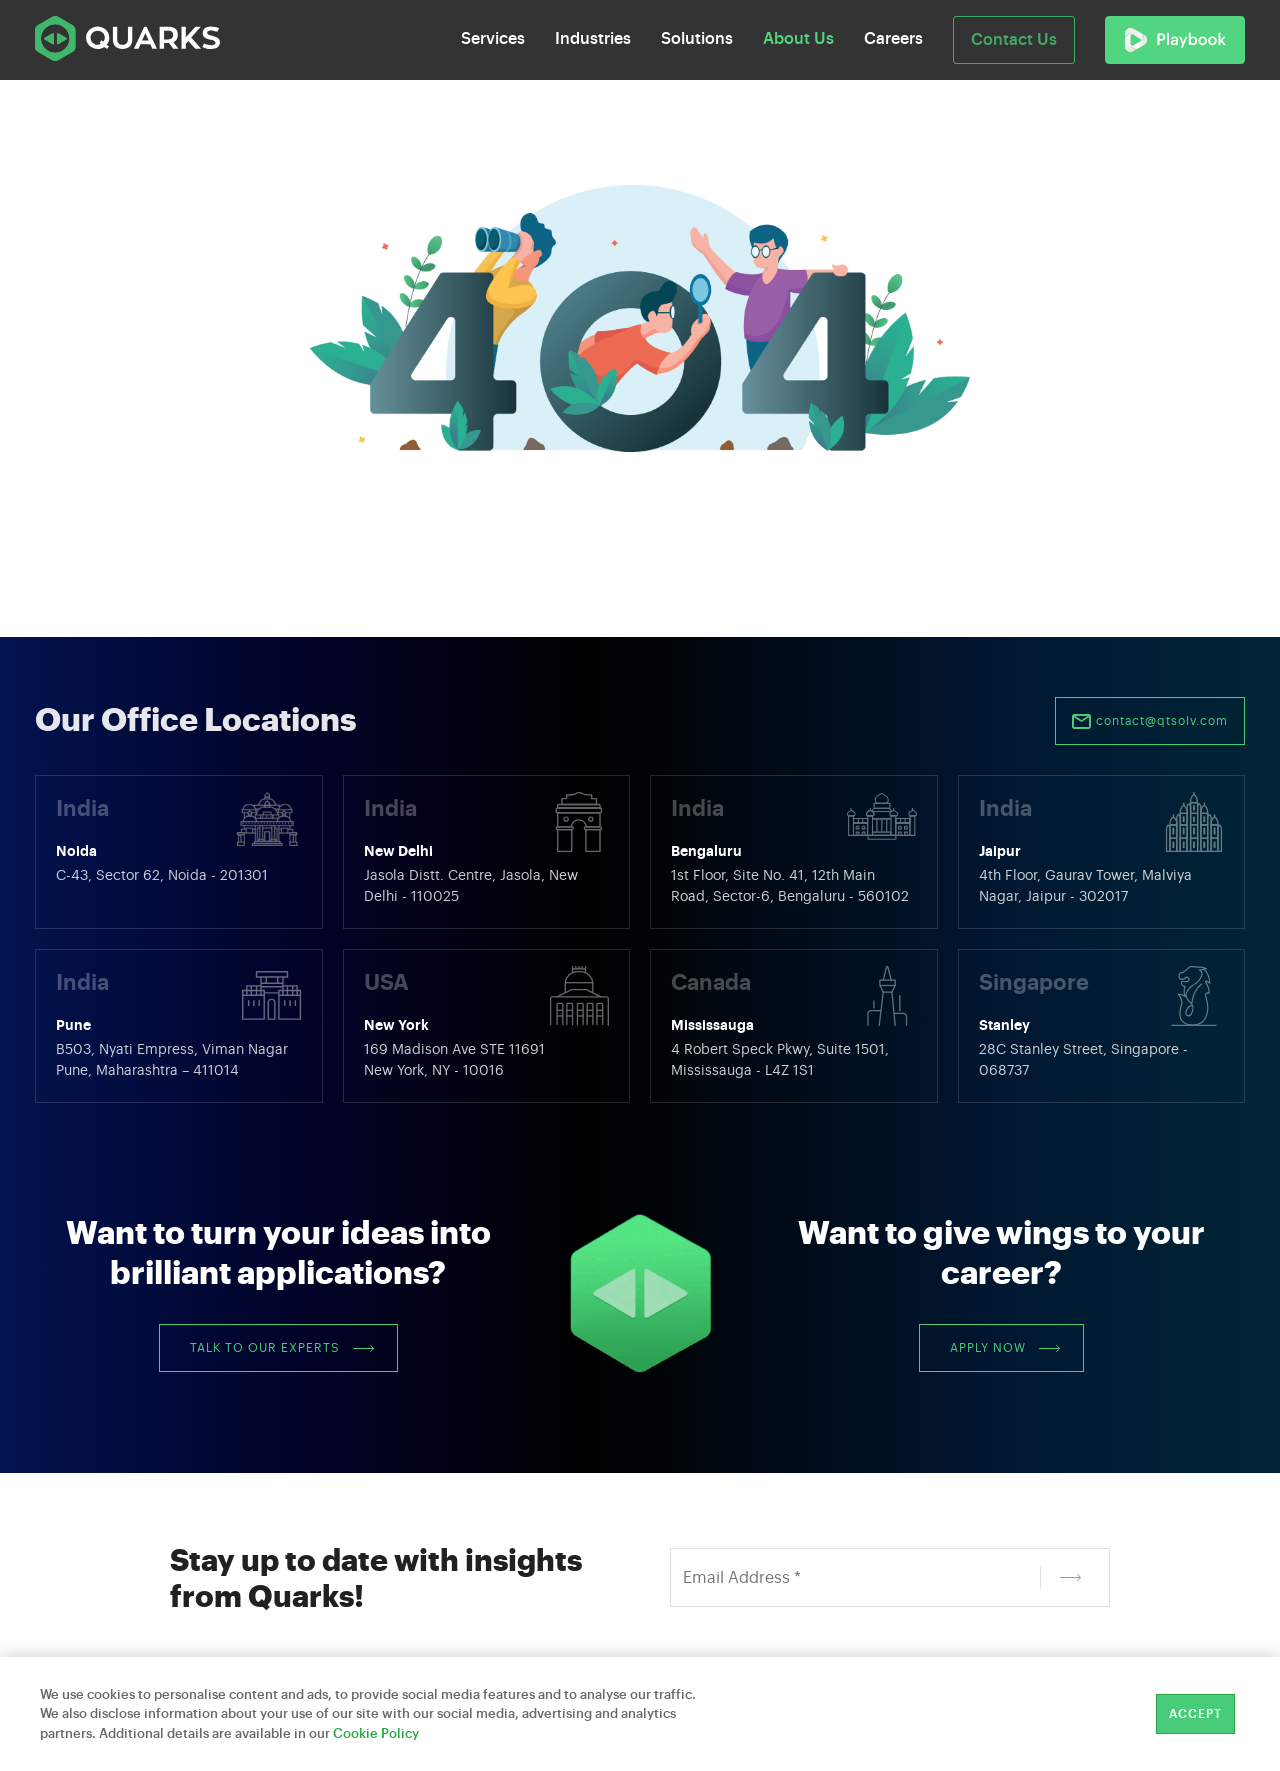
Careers (893, 39)
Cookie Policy (376, 1733)
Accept (1195, 1714)
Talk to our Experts (282, 1348)
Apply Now (1005, 1348)
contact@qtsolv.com (1150, 722)
